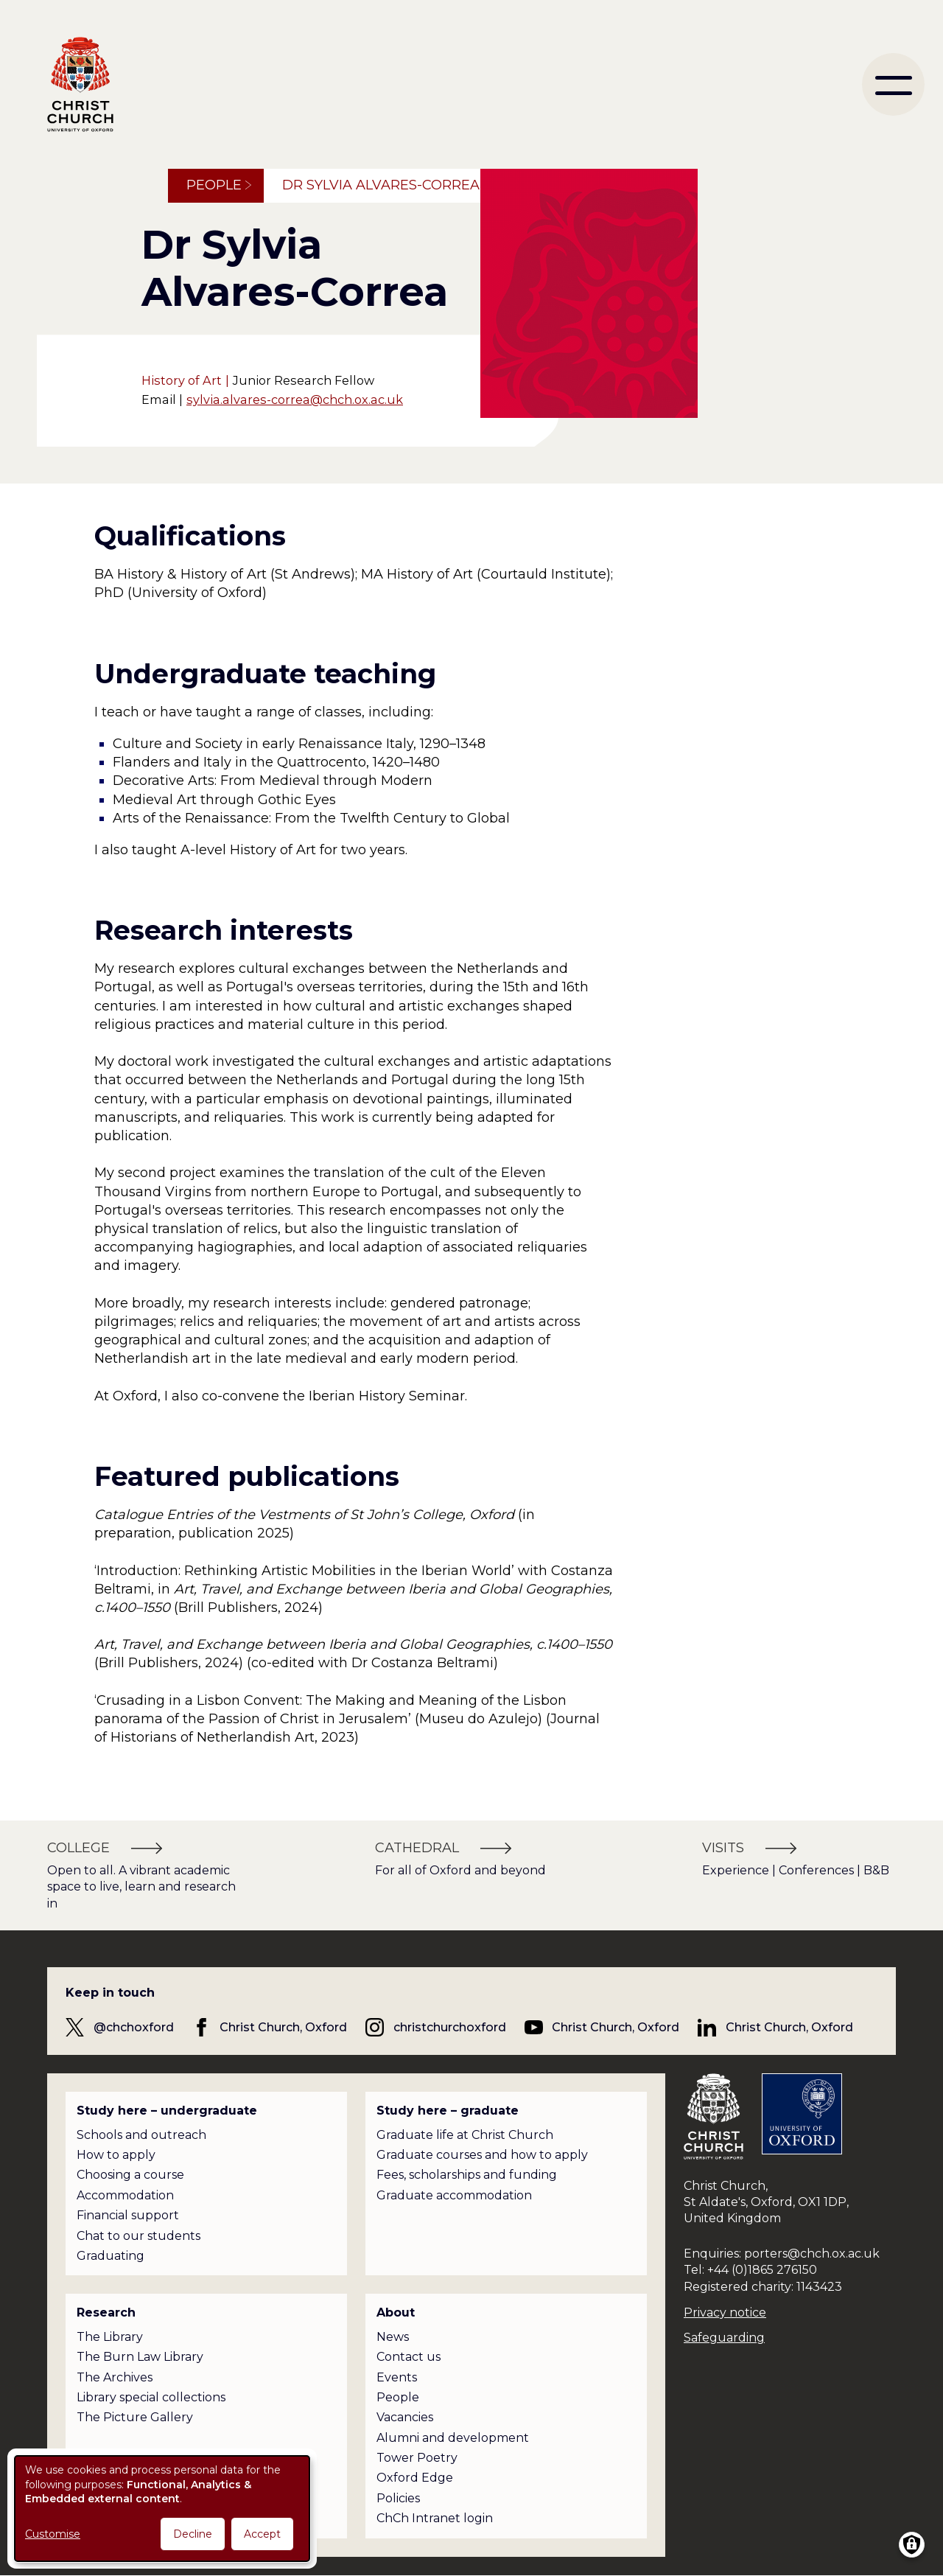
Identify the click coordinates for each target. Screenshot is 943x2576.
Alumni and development (452, 2438)
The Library (110, 2337)
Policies (398, 2498)
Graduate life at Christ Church (464, 2135)
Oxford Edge (414, 2478)
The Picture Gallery (135, 2417)
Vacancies (404, 2417)
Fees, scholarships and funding (466, 2175)
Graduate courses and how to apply (482, 2155)
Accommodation (125, 2195)
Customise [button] (52, 2534)
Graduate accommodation (454, 2195)
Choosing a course (130, 2175)
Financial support (128, 2215)
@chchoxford (134, 2027)
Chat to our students (138, 2236)
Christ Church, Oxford (283, 2027)
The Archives (115, 2377)
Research (106, 2313)
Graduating (110, 2256)
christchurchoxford (449, 2027)
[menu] (893, 84)
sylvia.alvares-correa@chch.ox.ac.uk (294, 399)
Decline (192, 2534)
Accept (262, 2534)
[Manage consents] (912, 2545)
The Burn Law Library (140, 2357)
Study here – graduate (447, 2111)
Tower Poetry (417, 2458)
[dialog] (162, 2508)
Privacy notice (725, 2313)
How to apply (116, 2155)
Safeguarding (724, 2338)
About (395, 2313)
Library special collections (151, 2397)
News (392, 2337)
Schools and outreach (141, 2135)
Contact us (408, 2357)
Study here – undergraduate (167, 2111)
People (214, 185)
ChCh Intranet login (434, 2518)
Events (396, 2377)
